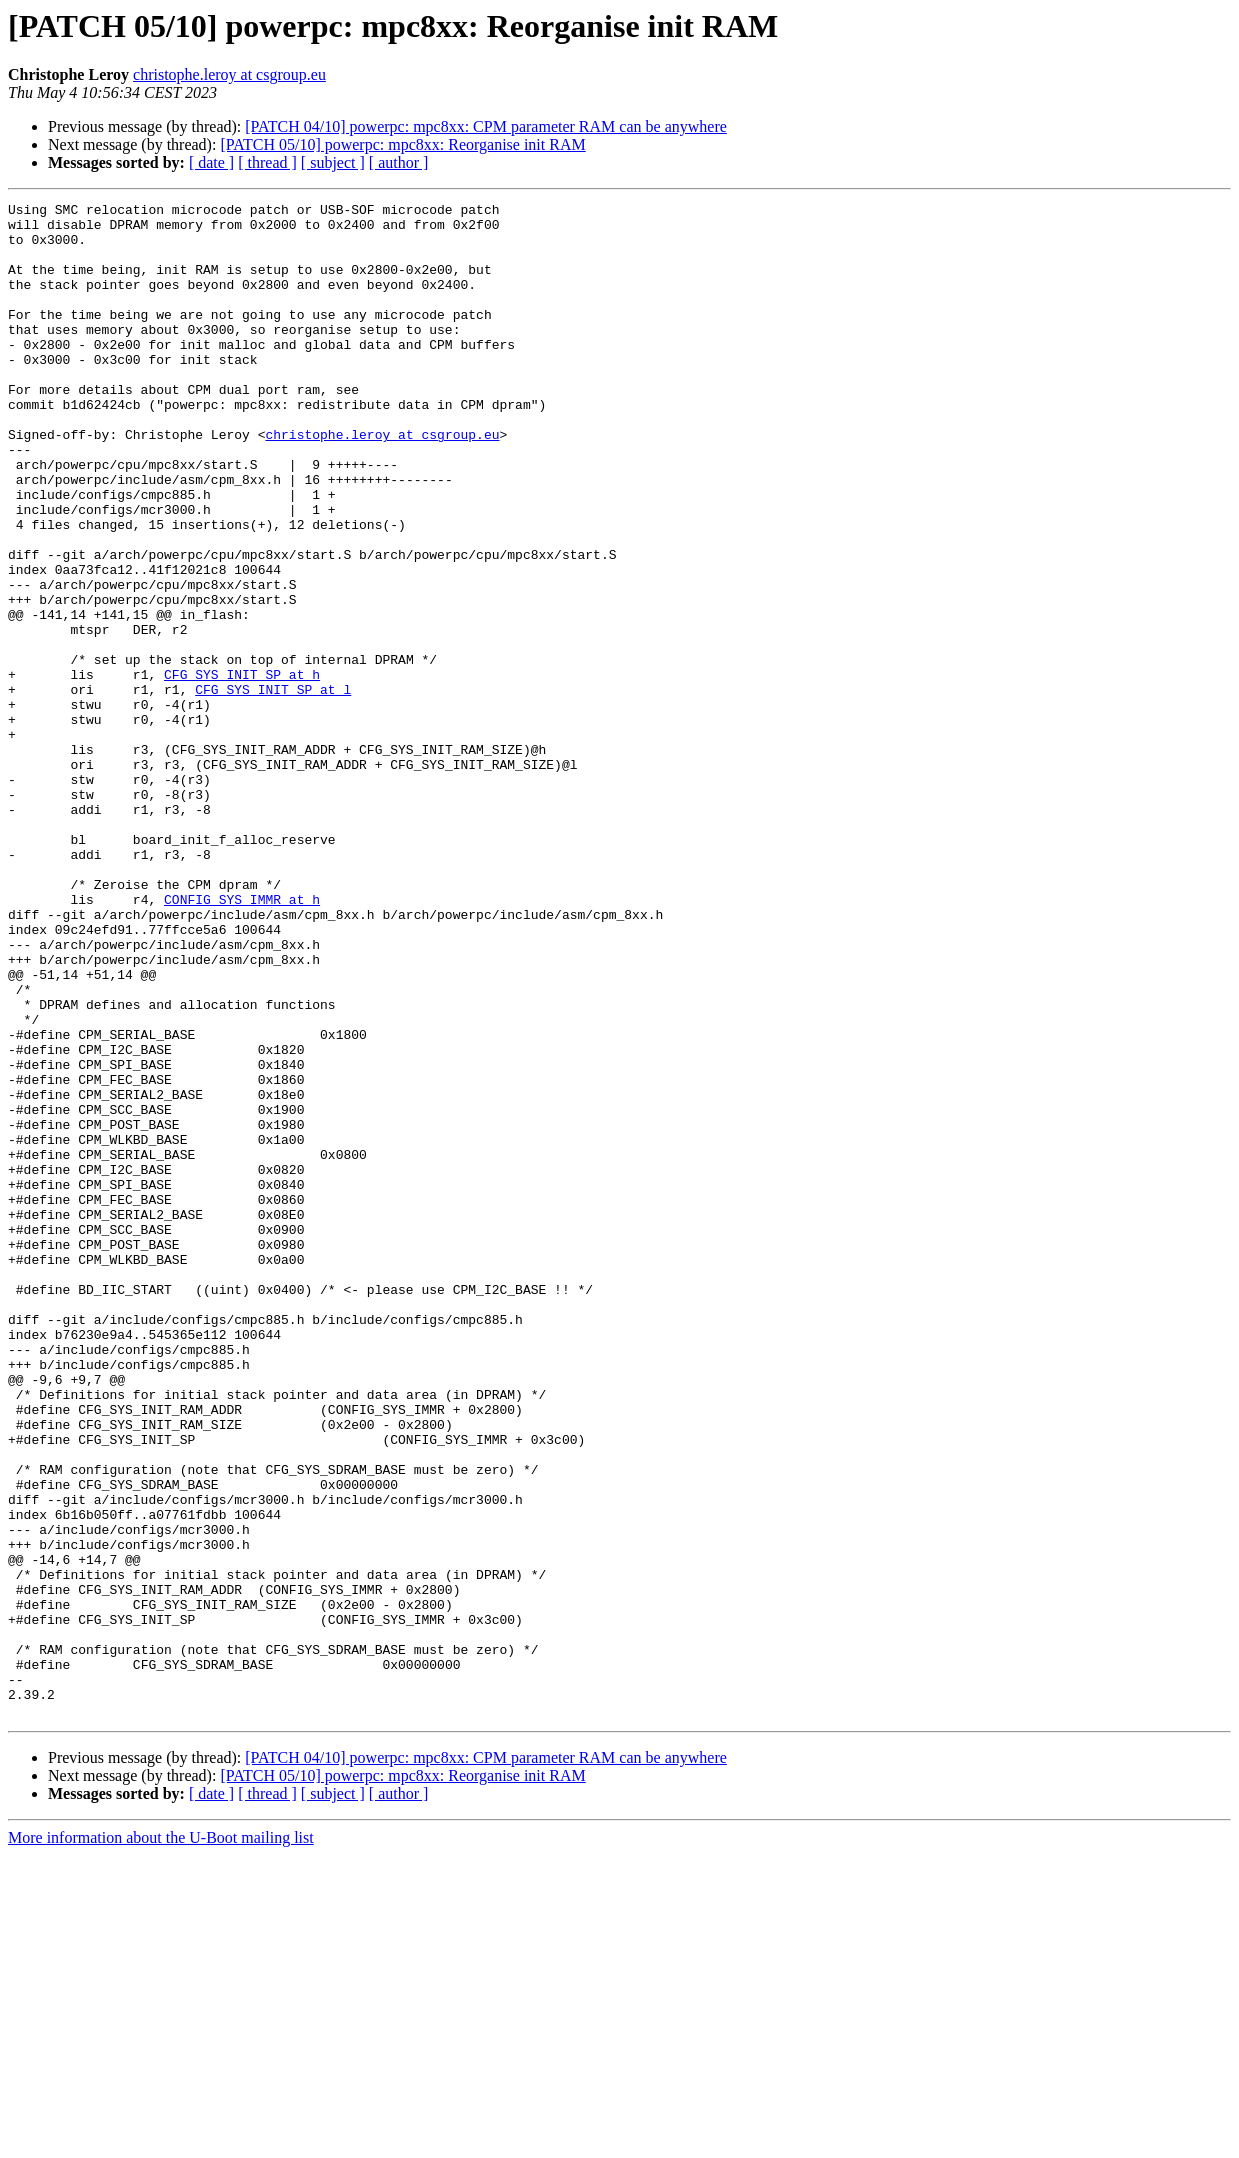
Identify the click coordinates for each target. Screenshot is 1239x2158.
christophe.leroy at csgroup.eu (229, 74)
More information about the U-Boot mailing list (161, 2140)
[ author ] (399, 162)
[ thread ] (267, 162)
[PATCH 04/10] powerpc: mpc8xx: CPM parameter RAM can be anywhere (486, 126)
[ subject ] (333, 162)
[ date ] (211, 162)
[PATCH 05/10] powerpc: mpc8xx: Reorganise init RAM (402, 144)
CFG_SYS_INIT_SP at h (242, 770)
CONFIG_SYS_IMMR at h (242, 1040)
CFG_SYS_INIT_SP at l (273, 788)
